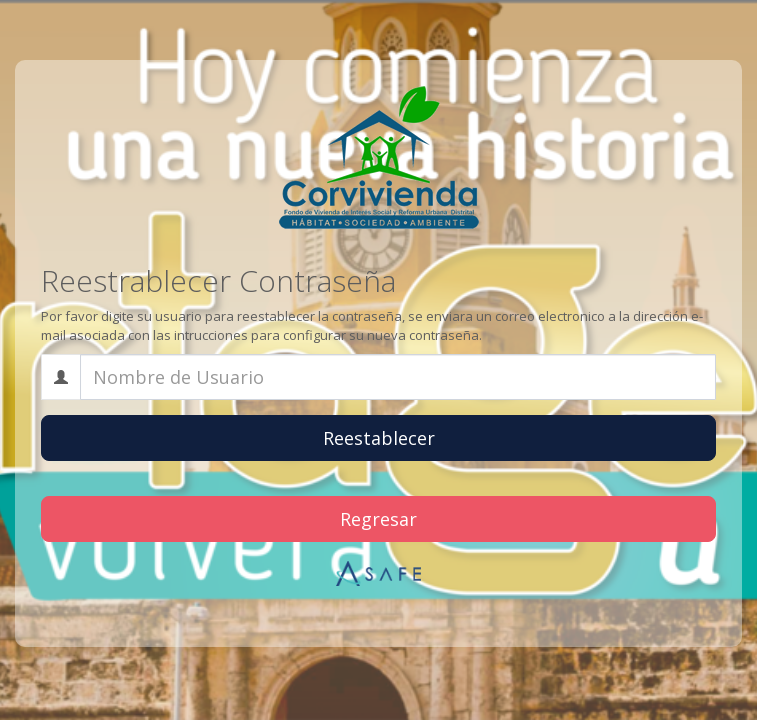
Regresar (378, 519)
